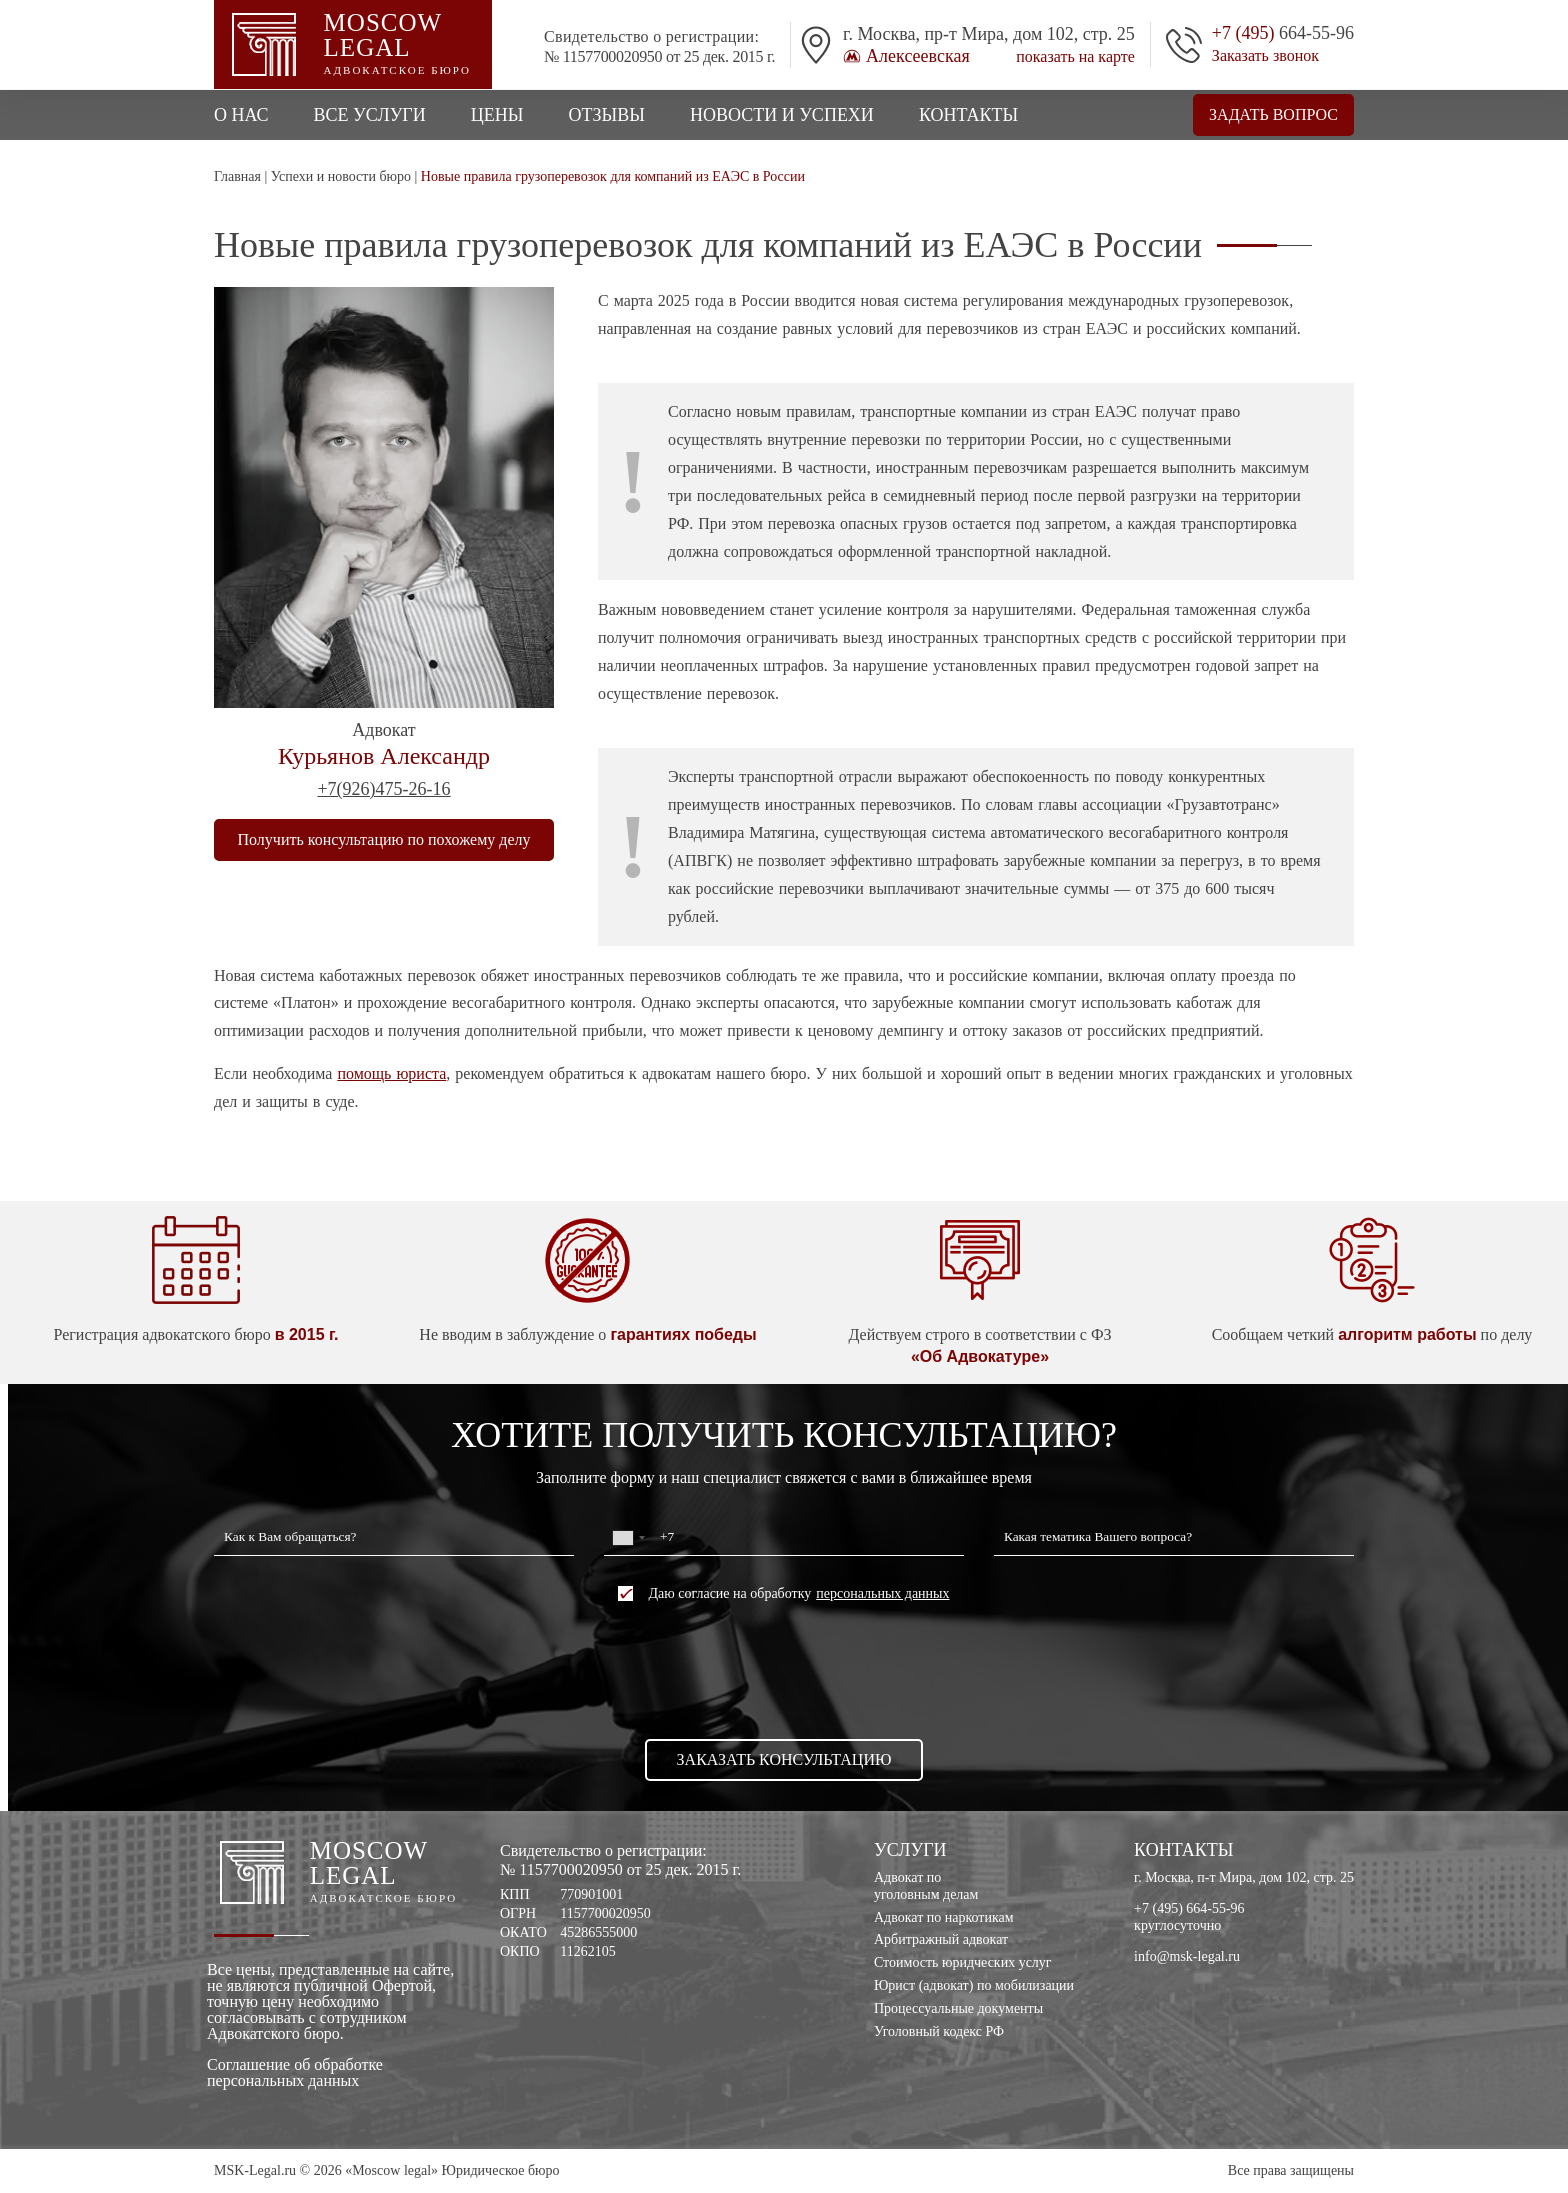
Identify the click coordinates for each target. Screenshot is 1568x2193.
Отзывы (606, 115)
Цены (497, 115)
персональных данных (882, 1594)
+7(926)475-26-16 (383, 789)
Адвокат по (974, 1887)
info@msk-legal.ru (1187, 1956)
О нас (241, 115)
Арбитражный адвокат (941, 1939)
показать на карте (1075, 57)
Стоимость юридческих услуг (963, 1962)
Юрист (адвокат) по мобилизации (974, 1985)
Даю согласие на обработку (783, 1593)
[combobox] (628, 1537)
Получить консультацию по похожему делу (384, 839)
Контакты (968, 115)
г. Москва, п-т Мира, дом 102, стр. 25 (1244, 1877)
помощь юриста (391, 1073)
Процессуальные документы (958, 2008)
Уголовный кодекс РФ (939, 2031)
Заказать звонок (1265, 56)
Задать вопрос (1273, 114)
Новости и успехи (782, 115)
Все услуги (370, 115)
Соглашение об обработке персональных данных (295, 2073)
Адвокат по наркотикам (944, 1917)
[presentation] (784, 1670)
